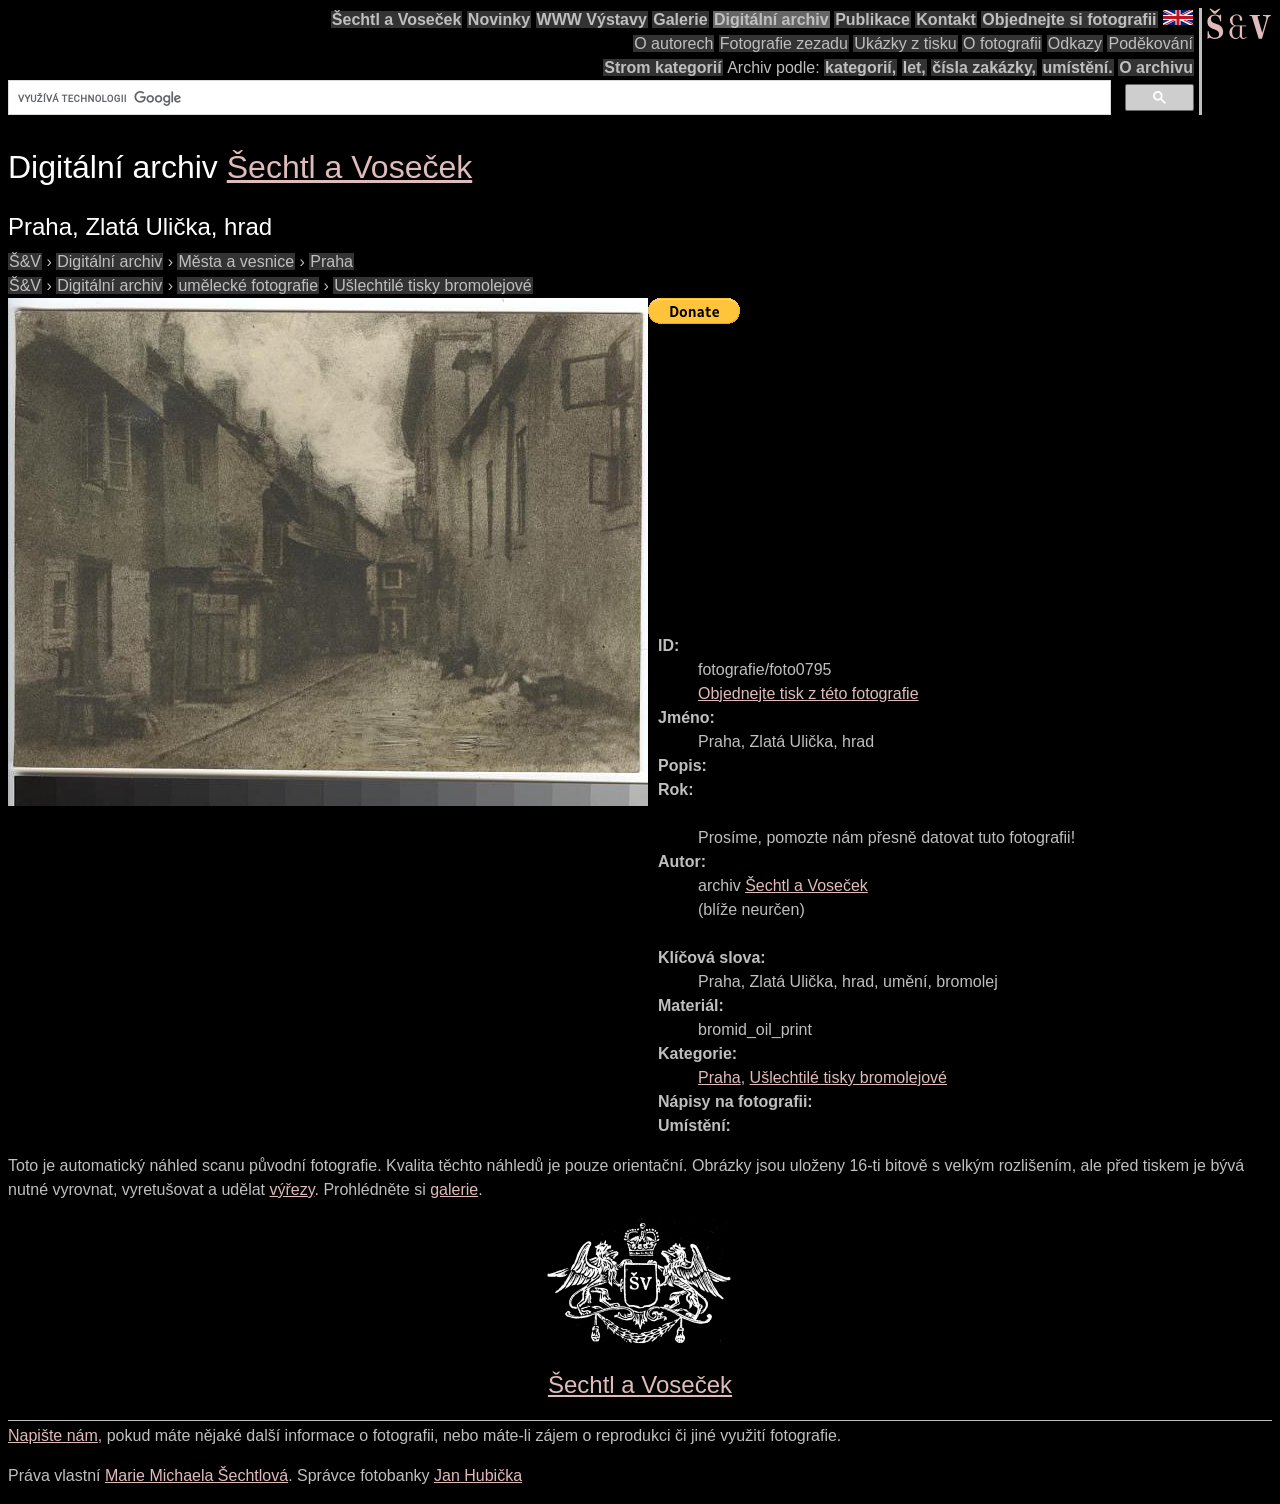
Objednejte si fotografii (1069, 19)
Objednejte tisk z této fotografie (808, 693)
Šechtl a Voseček (397, 19)
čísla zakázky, (984, 67)
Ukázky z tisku (905, 43)
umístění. (1078, 67)
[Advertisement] (964, 471)
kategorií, (860, 67)
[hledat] (557, 98)
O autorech (673, 43)
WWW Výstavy (592, 19)
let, (914, 67)
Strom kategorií (662, 67)
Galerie (680, 19)
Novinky (499, 19)
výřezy (291, 1189)
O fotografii (1002, 43)
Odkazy (1075, 43)
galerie (454, 1189)
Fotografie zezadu (784, 43)
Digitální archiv (771, 19)
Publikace (872, 19)
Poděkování (1150, 43)
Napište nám (53, 1435)
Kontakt (946, 19)
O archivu (1156, 67)
